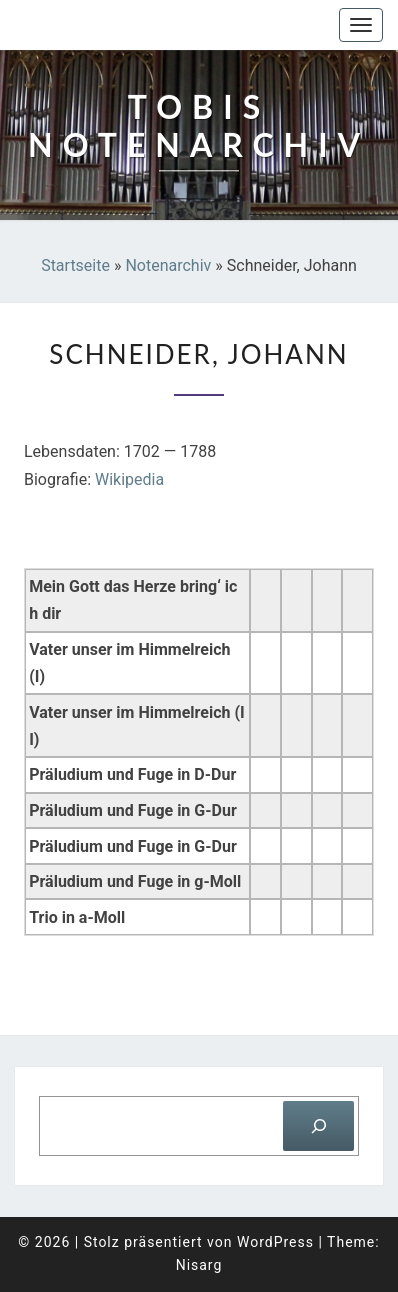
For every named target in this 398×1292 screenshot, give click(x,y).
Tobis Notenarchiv (114, 25)
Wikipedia (129, 479)
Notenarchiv (168, 265)
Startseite (75, 265)
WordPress (275, 1242)
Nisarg (199, 1265)
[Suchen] (318, 1125)
